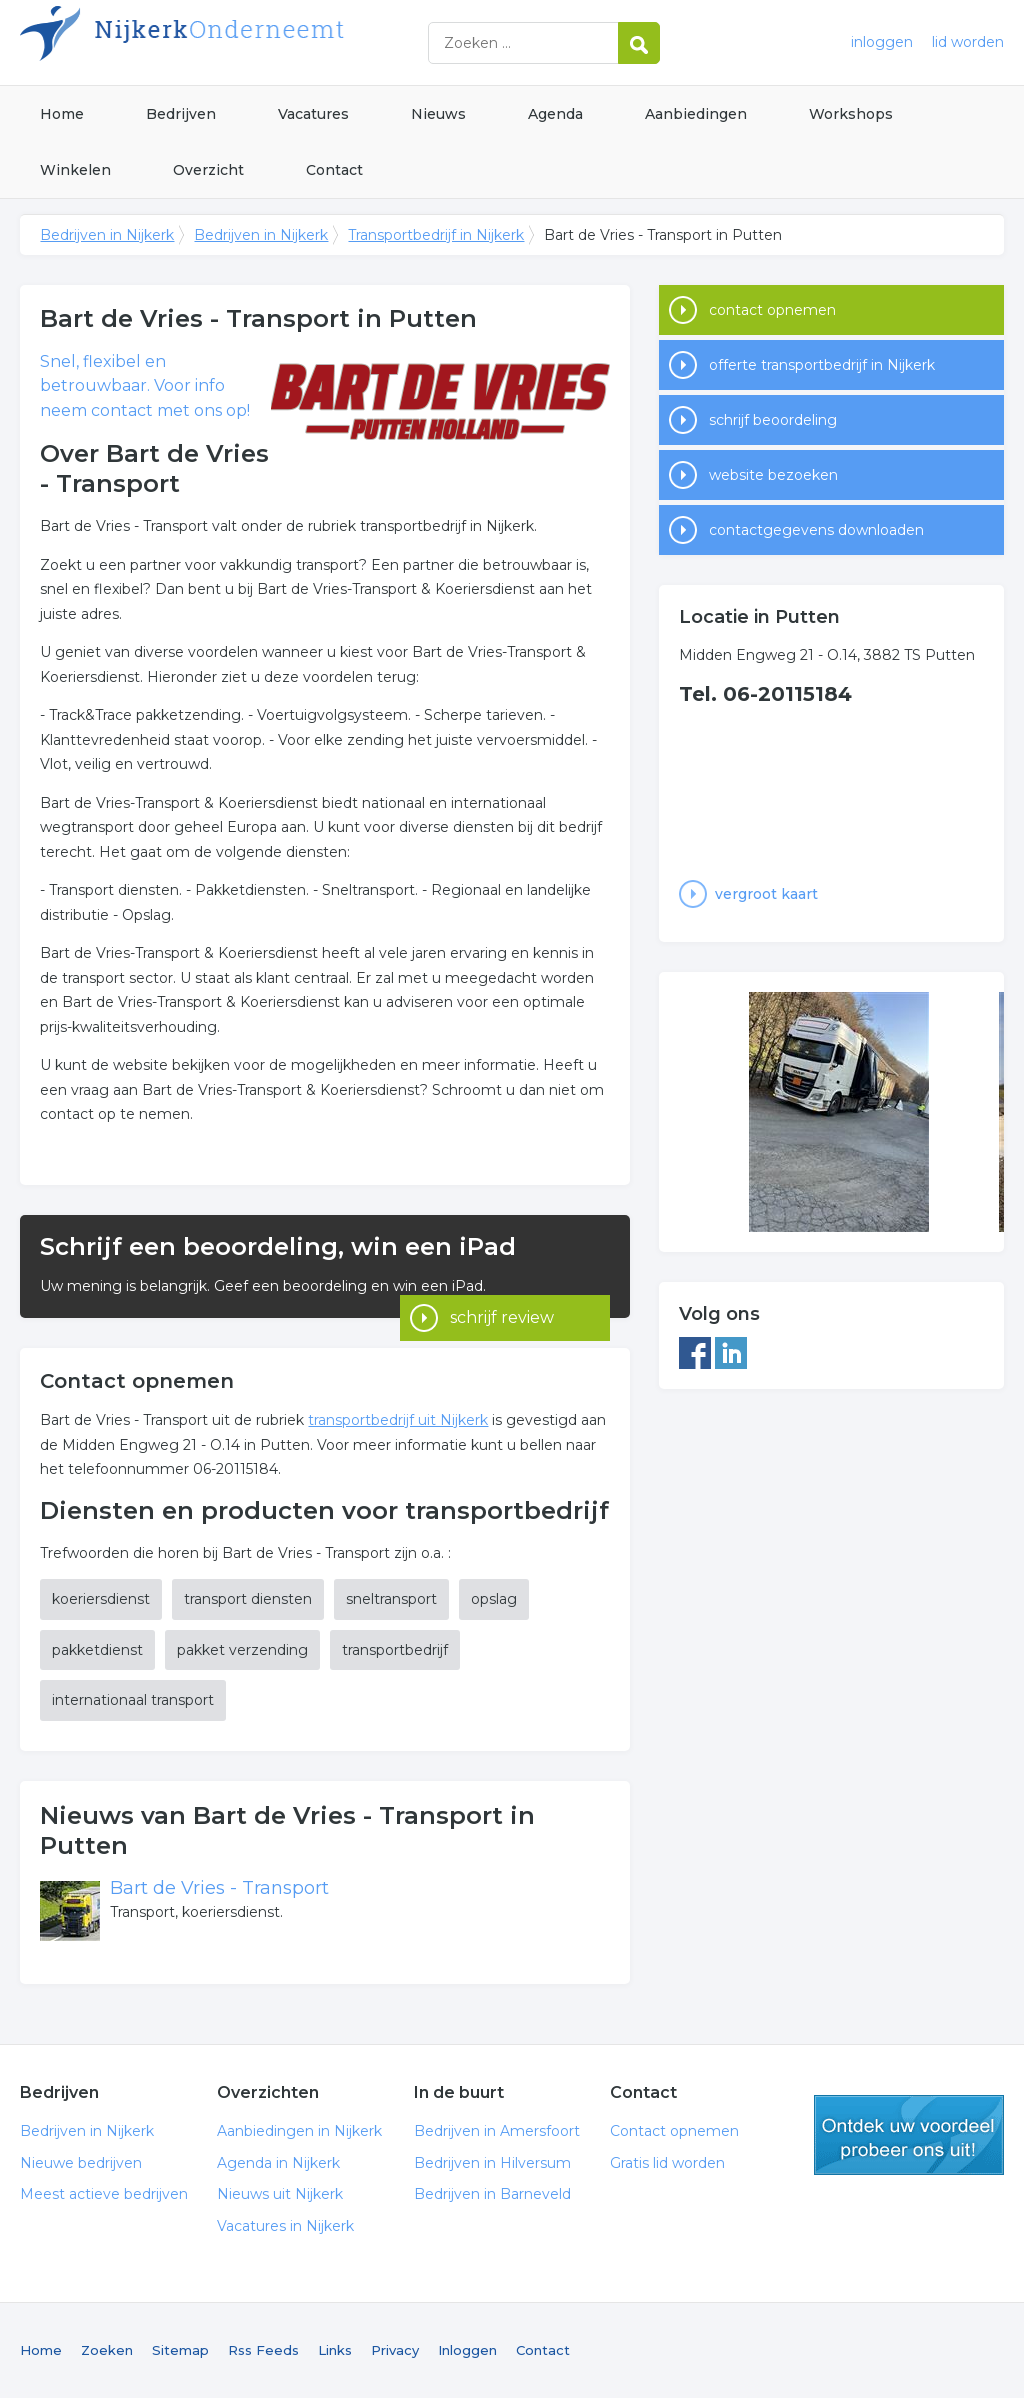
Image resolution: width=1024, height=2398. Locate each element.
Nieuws (438, 114)
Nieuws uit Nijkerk (280, 2194)
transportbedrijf (395, 1650)
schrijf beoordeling (773, 420)
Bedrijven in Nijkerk (270, 42)
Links (335, 2350)
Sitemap (180, 2350)
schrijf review (502, 1290)
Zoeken (107, 2350)
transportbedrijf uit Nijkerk (398, 1420)
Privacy (395, 2350)
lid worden (968, 42)
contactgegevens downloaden (816, 530)
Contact (334, 170)
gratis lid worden (909, 2135)
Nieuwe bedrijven (81, 2163)
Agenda (555, 114)
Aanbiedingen (696, 114)
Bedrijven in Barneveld (492, 2194)
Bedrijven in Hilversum (492, 2163)
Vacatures (313, 114)
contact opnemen (772, 310)
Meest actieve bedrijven (104, 2194)
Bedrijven (181, 114)
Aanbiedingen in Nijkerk (299, 2131)
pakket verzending (242, 1650)
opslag (494, 1599)
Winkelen (75, 170)
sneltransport (391, 1599)
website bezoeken (773, 475)
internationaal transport (133, 1700)
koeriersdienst (101, 1599)
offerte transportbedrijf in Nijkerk (822, 365)
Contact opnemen (674, 2131)
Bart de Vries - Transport (219, 1888)
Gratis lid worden (667, 2163)
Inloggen (467, 2350)
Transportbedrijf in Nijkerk (436, 235)
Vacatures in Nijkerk (285, 2226)
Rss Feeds (263, 2350)
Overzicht (208, 170)
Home (62, 114)
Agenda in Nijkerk (278, 2163)
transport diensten (248, 1599)
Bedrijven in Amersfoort (497, 2131)
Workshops (851, 114)
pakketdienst (97, 1650)
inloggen (882, 42)
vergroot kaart (766, 894)
